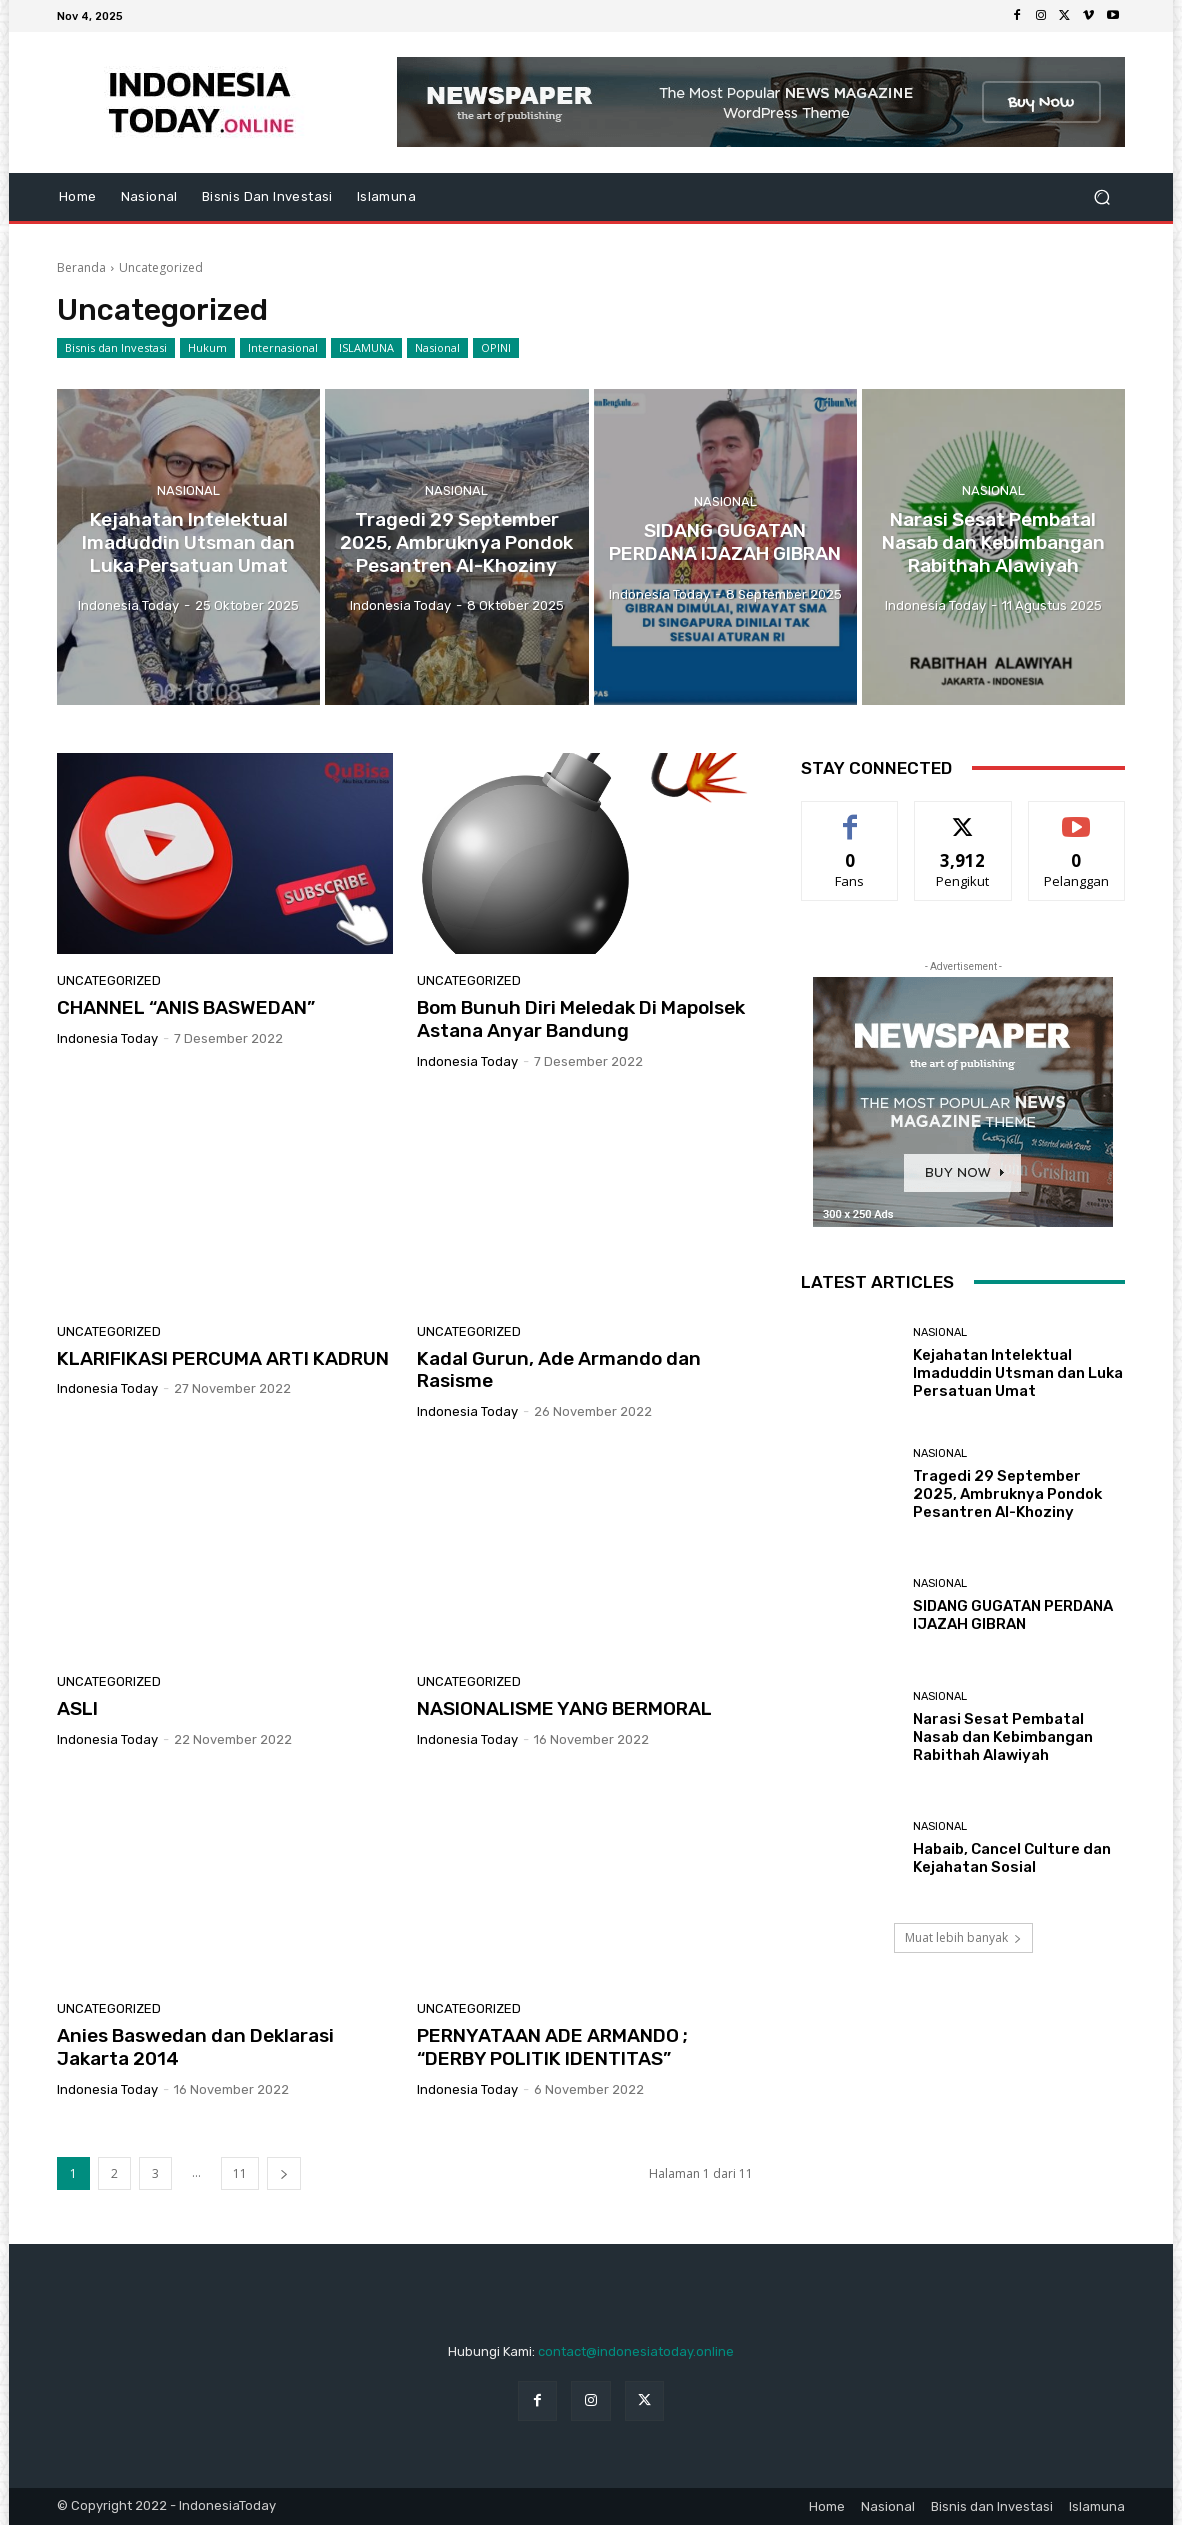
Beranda (81, 267)
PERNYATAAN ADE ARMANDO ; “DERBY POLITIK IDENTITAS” (552, 2047)
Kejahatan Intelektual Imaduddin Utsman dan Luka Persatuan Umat (1018, 1373)
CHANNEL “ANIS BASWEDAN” (186, 1007)
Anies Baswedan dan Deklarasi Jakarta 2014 (195, 2047)
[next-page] (284, 2173)
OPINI (496, 348)
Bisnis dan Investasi (116, 348)
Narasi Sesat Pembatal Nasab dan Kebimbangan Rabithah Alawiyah (1003, 1737)
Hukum (207, 348)
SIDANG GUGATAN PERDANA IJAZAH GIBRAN (1013, 1615)
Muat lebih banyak (963, 1937)
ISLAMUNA (366, 348)
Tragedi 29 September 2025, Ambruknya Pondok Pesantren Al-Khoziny (1007, 1494)
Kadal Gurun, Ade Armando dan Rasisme (559, 1370)
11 (240, 2173)
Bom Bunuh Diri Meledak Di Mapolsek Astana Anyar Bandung (581, 1019)
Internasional (283, 348)
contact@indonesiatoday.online (636, 2351)
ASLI (77, 1708)
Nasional (437, 348)
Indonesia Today (107, 1038)
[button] (1101, 197)
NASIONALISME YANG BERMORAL (564, 1708)
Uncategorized (109, 980)
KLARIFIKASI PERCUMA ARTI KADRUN (223, 1358)
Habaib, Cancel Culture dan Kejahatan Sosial (1012, 1858)
